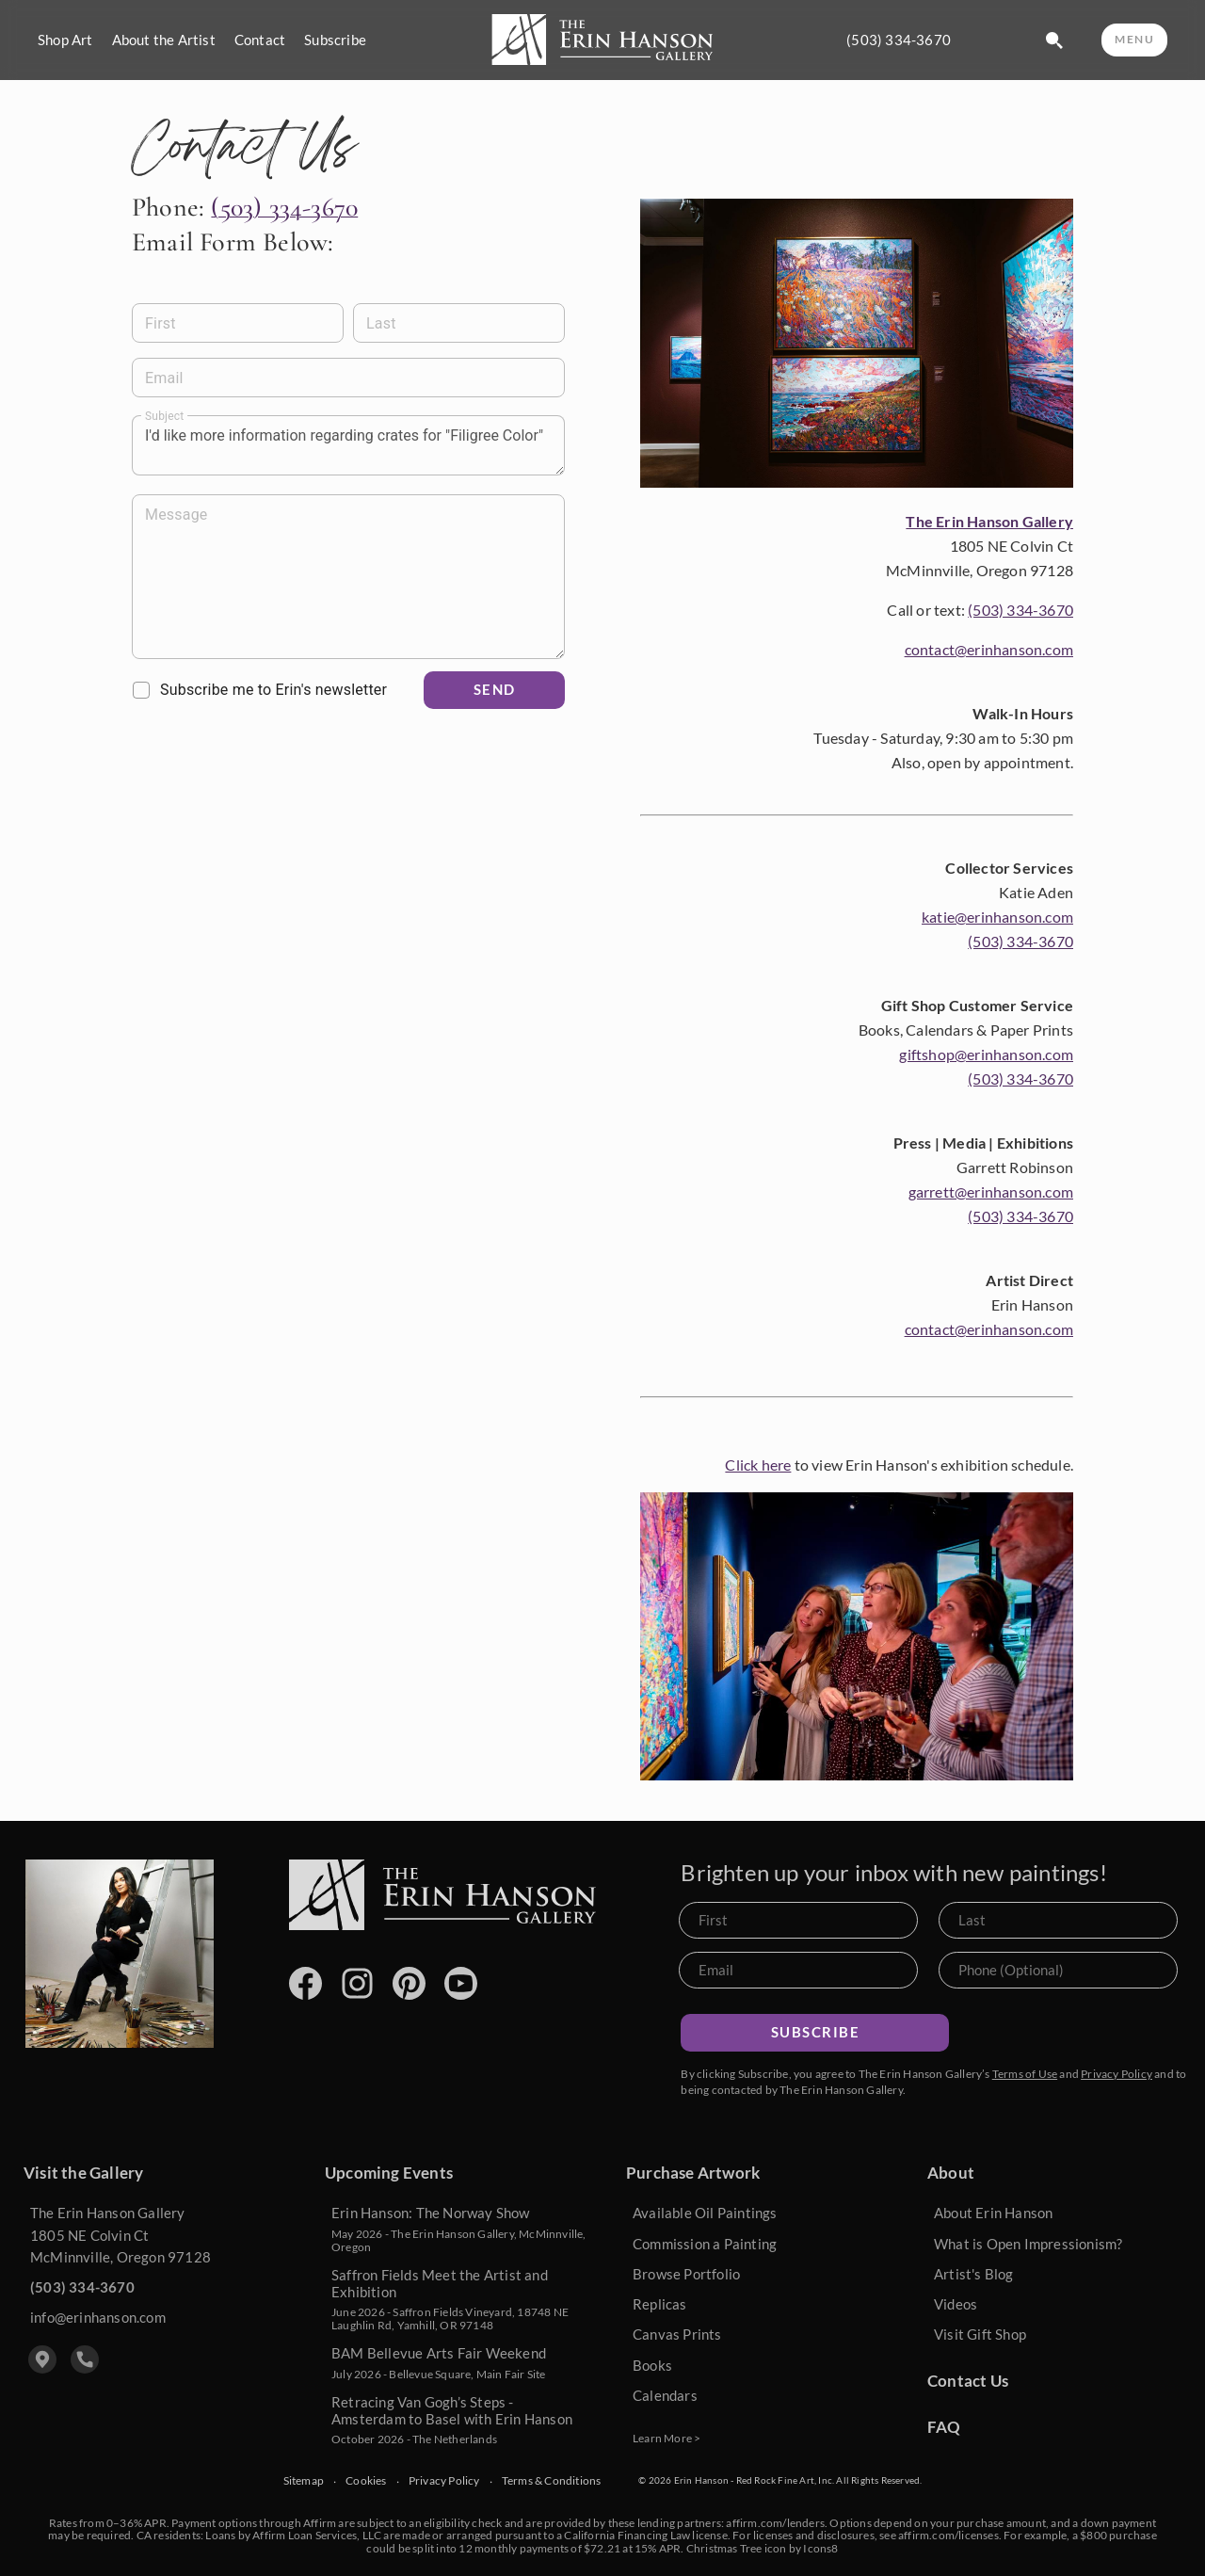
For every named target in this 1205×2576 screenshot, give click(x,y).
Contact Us (967, 2381)
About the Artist (164, 40)
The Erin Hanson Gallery (989, 521)
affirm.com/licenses (948, 2535)
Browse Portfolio (686, 2273)
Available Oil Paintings (705, 2212)
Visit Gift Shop (980, 2334)
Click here (758, 1464)
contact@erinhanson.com (989, 649)
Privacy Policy (1116, 2074)
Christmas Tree (724, 2548)
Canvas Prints (677, 2334)
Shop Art (65, 40)
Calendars (665, 2395)
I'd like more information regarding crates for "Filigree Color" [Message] (348, 445)
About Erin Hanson (993, 2212)
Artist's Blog (974, 2273)
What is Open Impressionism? (1028, 2243)
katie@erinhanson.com (997, 917)
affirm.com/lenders (775, 2523)
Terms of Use (1024, 2074)
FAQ (944, 2427)
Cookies (365, 2480)
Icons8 (820, 2548)
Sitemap (303, 2480)
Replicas (660, 2303)
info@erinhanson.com (98, 2317)
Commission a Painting (705, 2243)
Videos (955, 2303)
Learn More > (666, 2438)
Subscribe (335, 40)
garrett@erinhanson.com (990, 1191)
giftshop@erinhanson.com (986, 1054)
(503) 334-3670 (898, 40)
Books (652, 2365)
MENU (1134, 39)
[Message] (348, 576)
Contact (259, 40)
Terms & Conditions (552, 2480)
